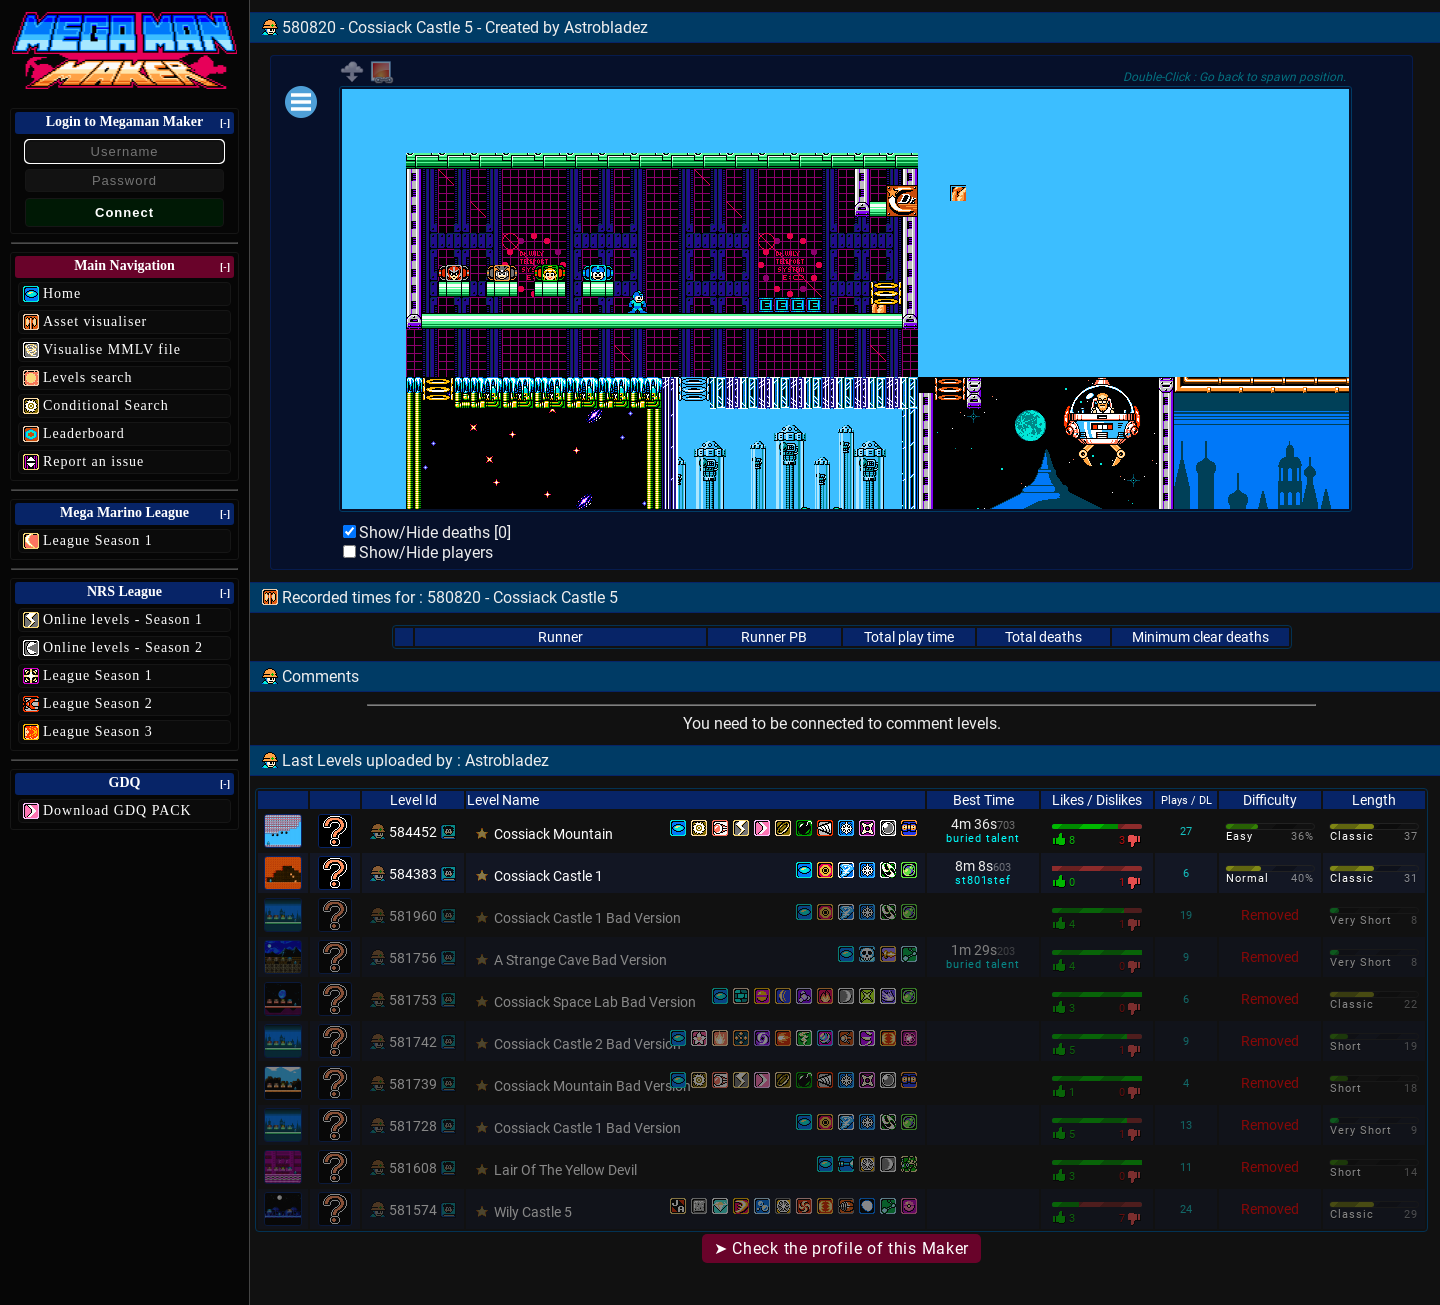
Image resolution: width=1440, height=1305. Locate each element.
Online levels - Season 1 (123, 619)
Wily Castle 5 (533, 1212)
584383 (413, 874)
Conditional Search (106, 405)
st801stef (982, 880)
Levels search (88, 377)
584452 (413, 832)
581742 (413, 1042)
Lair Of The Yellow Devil (565, 1170)
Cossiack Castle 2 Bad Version (587, 1044)
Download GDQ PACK (117, 810)
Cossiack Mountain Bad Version (592, 1086)
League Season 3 (98, 731)
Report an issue (93, 461)
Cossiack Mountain (553, 834)
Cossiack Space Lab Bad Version (595, 1002)
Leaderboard (84, 433)
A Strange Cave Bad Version (580, 960)
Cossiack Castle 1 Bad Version (587, 918)
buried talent (982, 838)
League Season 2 (98, 703)
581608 (413, 1168)
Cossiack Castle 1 (548, 876)
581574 (413, 1210)
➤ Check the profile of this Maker (841, 1248)
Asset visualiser (95, 321)
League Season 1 (98, 540)
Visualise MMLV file (112, 349)
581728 (413, 1126)
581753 (413, 1000)
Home (62, 293)
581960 (413, 916)
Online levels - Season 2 (123, 647)
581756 (413, 958)
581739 (413, 1084)
